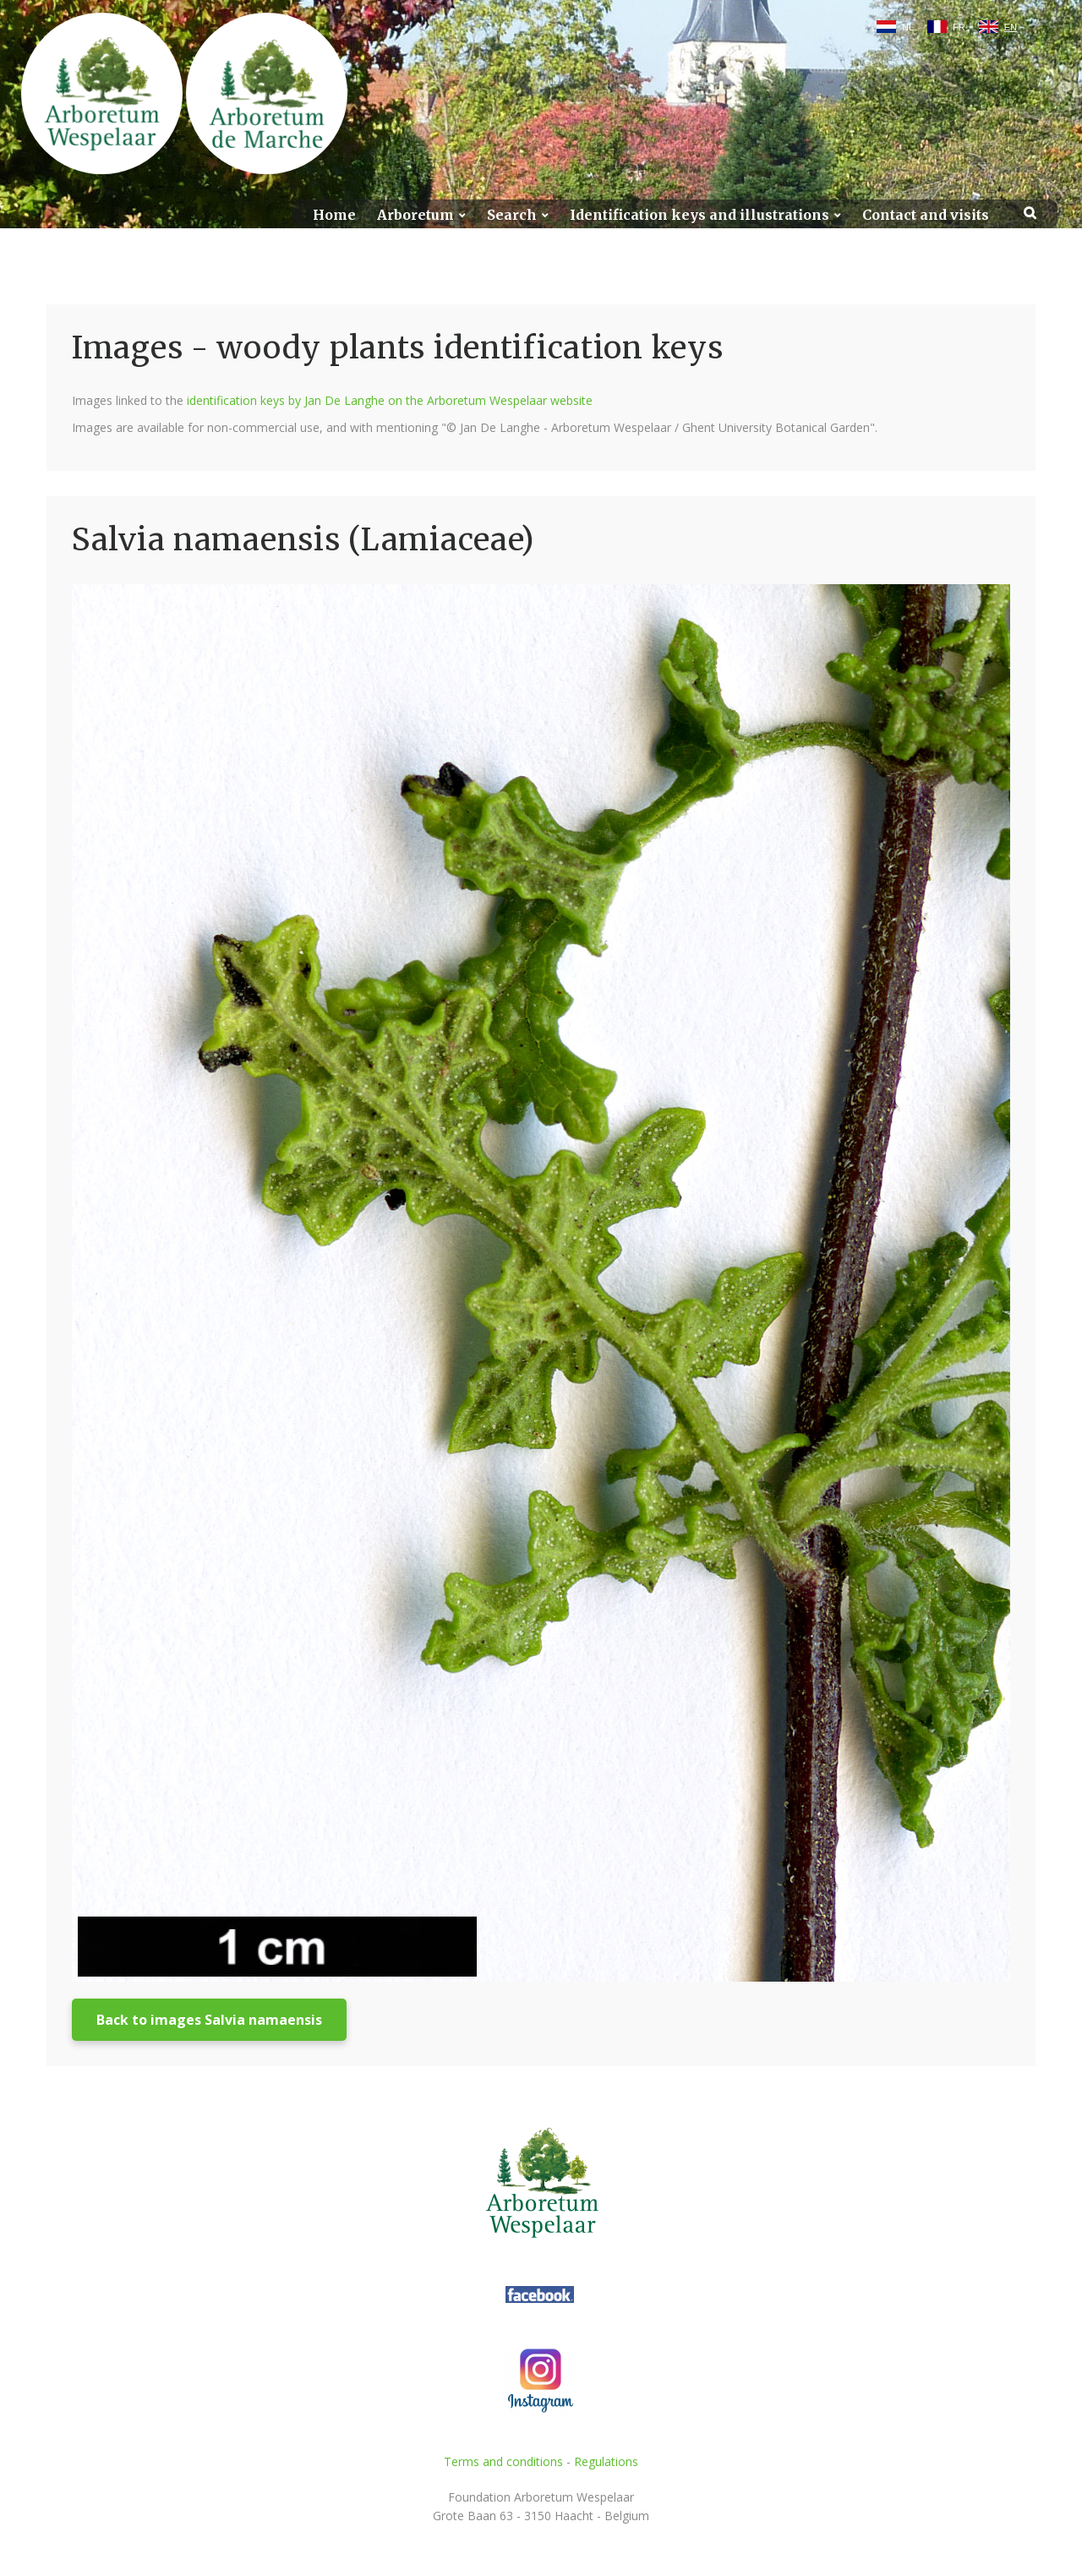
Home (334, 215)
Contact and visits (925, 215)
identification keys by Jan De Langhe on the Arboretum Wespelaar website (390, 400)
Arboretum (415, 215)
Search (512, 215)
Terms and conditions (503, 2461)
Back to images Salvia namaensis (209, 2019)
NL (908, 27)
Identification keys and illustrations (699, 215)
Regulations (606, 2461)
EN (1010, 27)
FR (959, 27)
